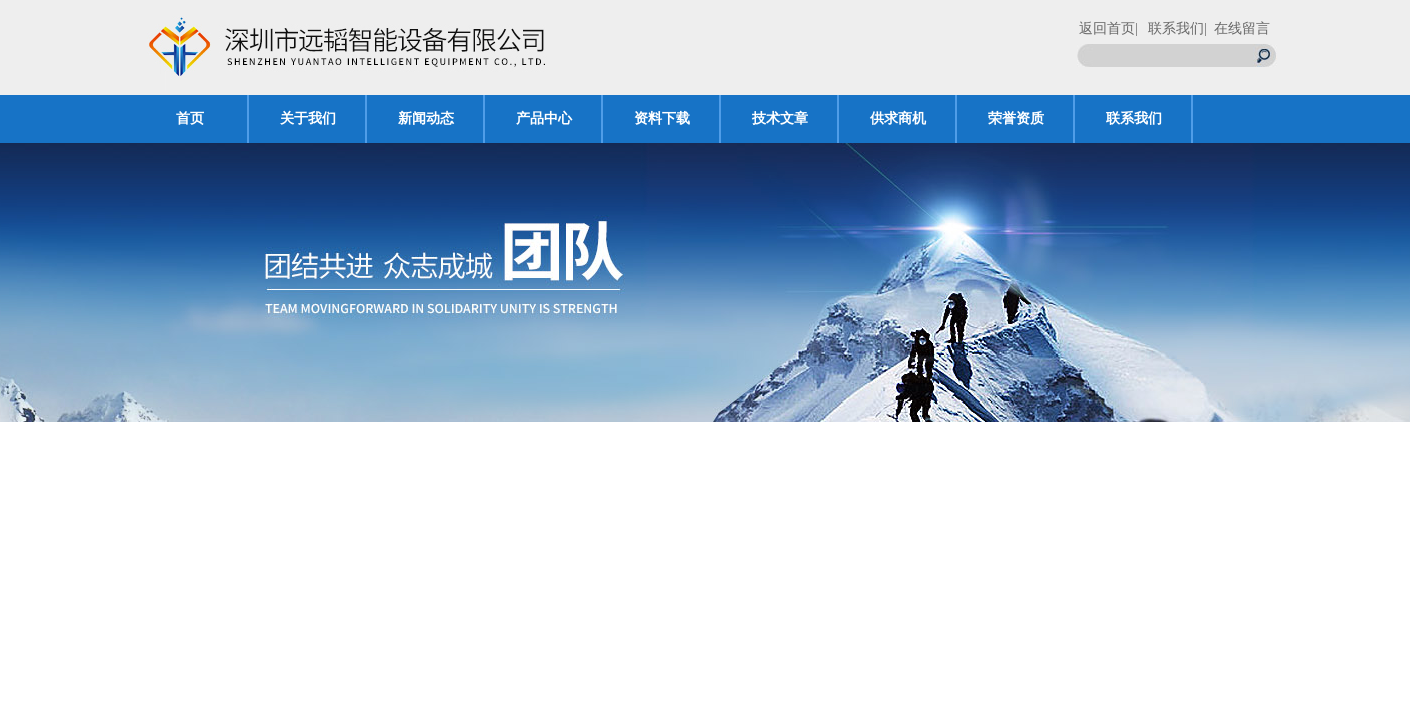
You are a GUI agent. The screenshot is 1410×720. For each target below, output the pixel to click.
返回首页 (1107, 28)
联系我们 (1134, 118)
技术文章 (780, 118)
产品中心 (544, 118)
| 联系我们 (1169, 28)
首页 (190, 118)
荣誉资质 (1016, 118)
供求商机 (898, 118)
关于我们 (308, 118)
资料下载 (662, 118)
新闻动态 (426, 118)
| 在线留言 (1237, 28)
